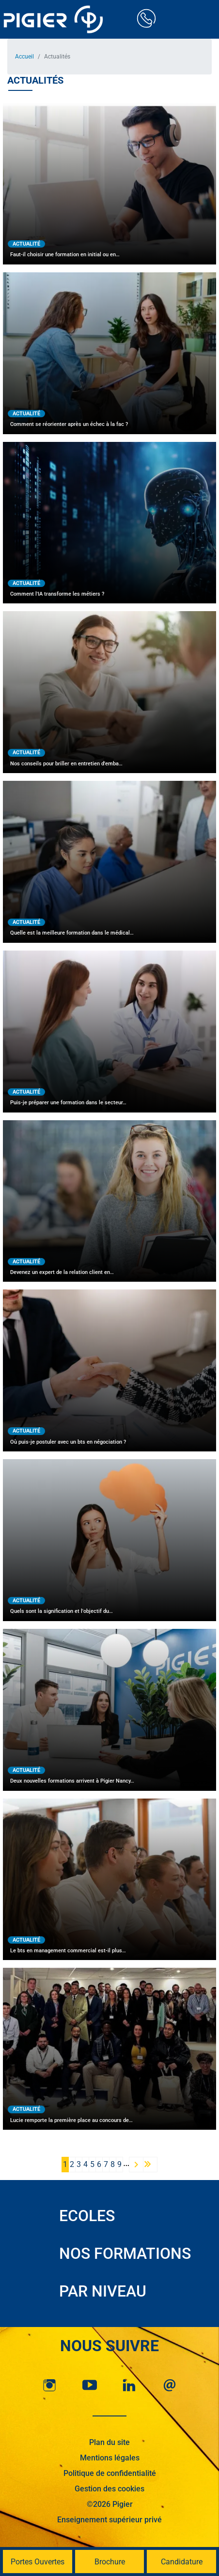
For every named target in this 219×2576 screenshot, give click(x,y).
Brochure (109, 2561)
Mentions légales (110, 2457)
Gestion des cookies (109, 2488)
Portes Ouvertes (37, 2561)
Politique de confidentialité (109, 2473)
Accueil (24, 56)
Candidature (182, 2561)
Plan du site (109, 2442)
